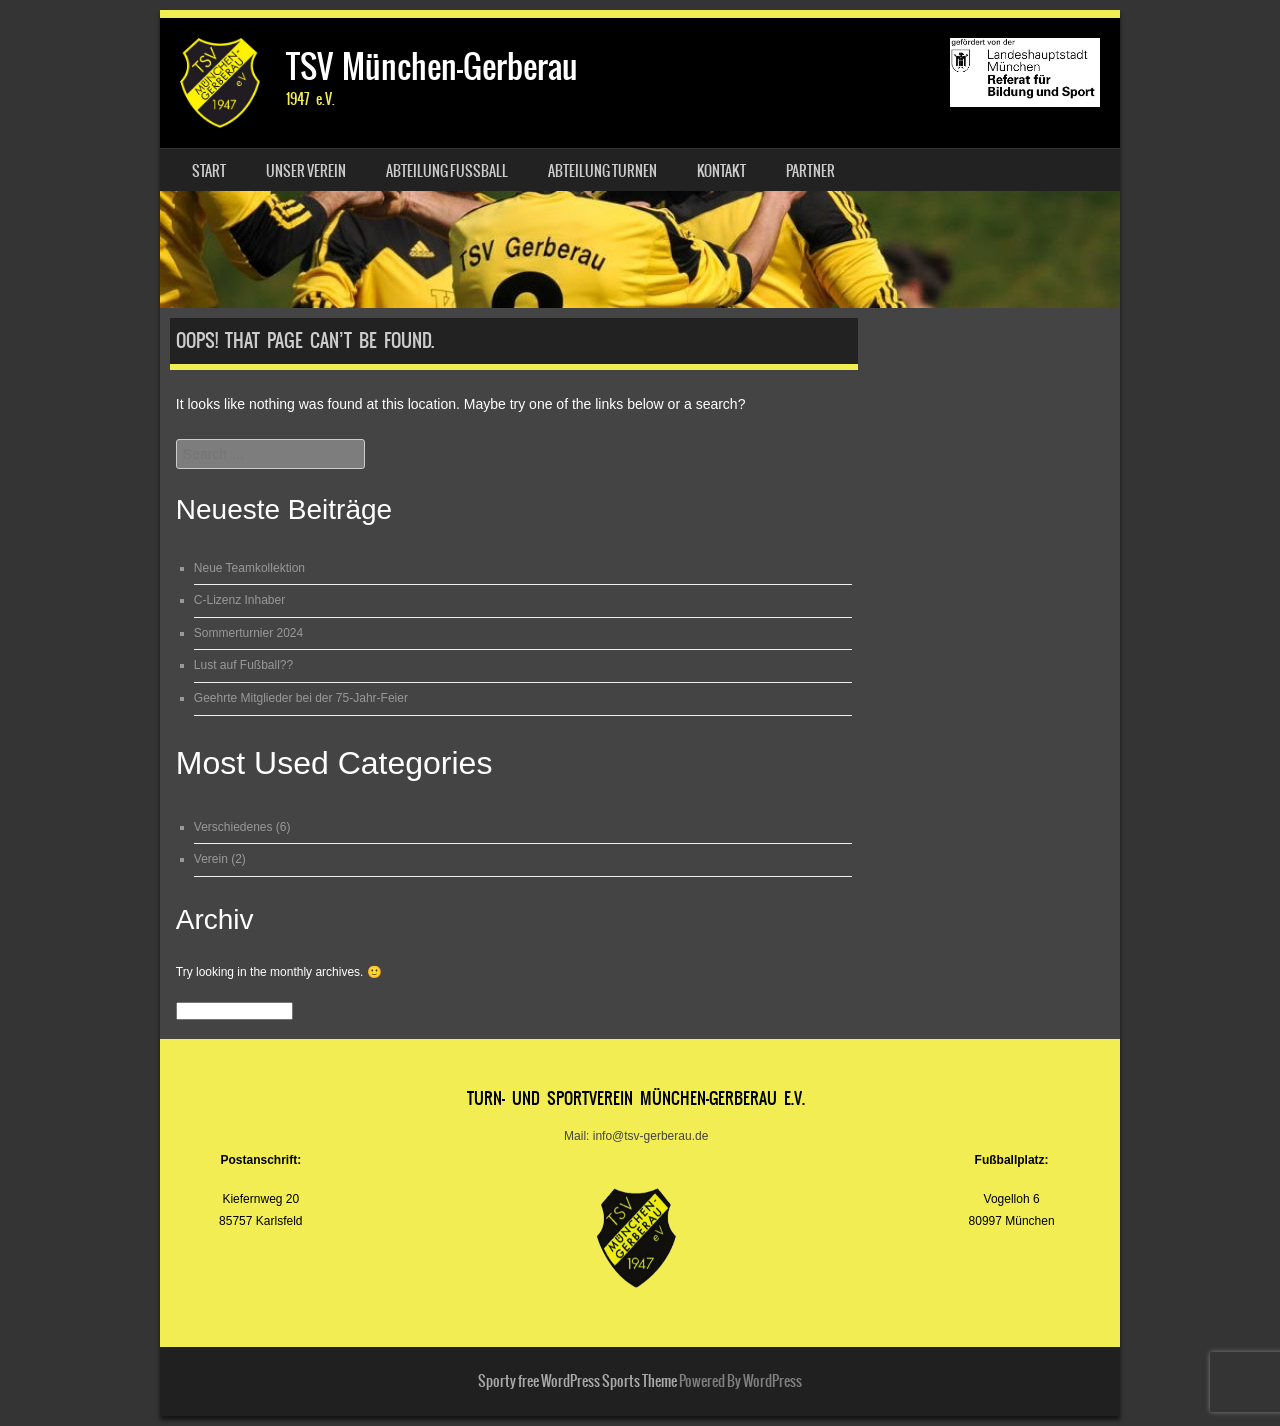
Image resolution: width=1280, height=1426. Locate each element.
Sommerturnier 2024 (248, 633)
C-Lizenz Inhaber (239, 600)
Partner (810, 171)
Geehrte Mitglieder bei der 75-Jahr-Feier (301, 698)
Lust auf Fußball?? (243, 665)
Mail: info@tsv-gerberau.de (636, 1136)
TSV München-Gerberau (432, 66)
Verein (211, 859)
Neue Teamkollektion (249, 568)
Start (209, 171)
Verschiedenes (233, 827)
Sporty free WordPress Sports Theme (577, 1381)
